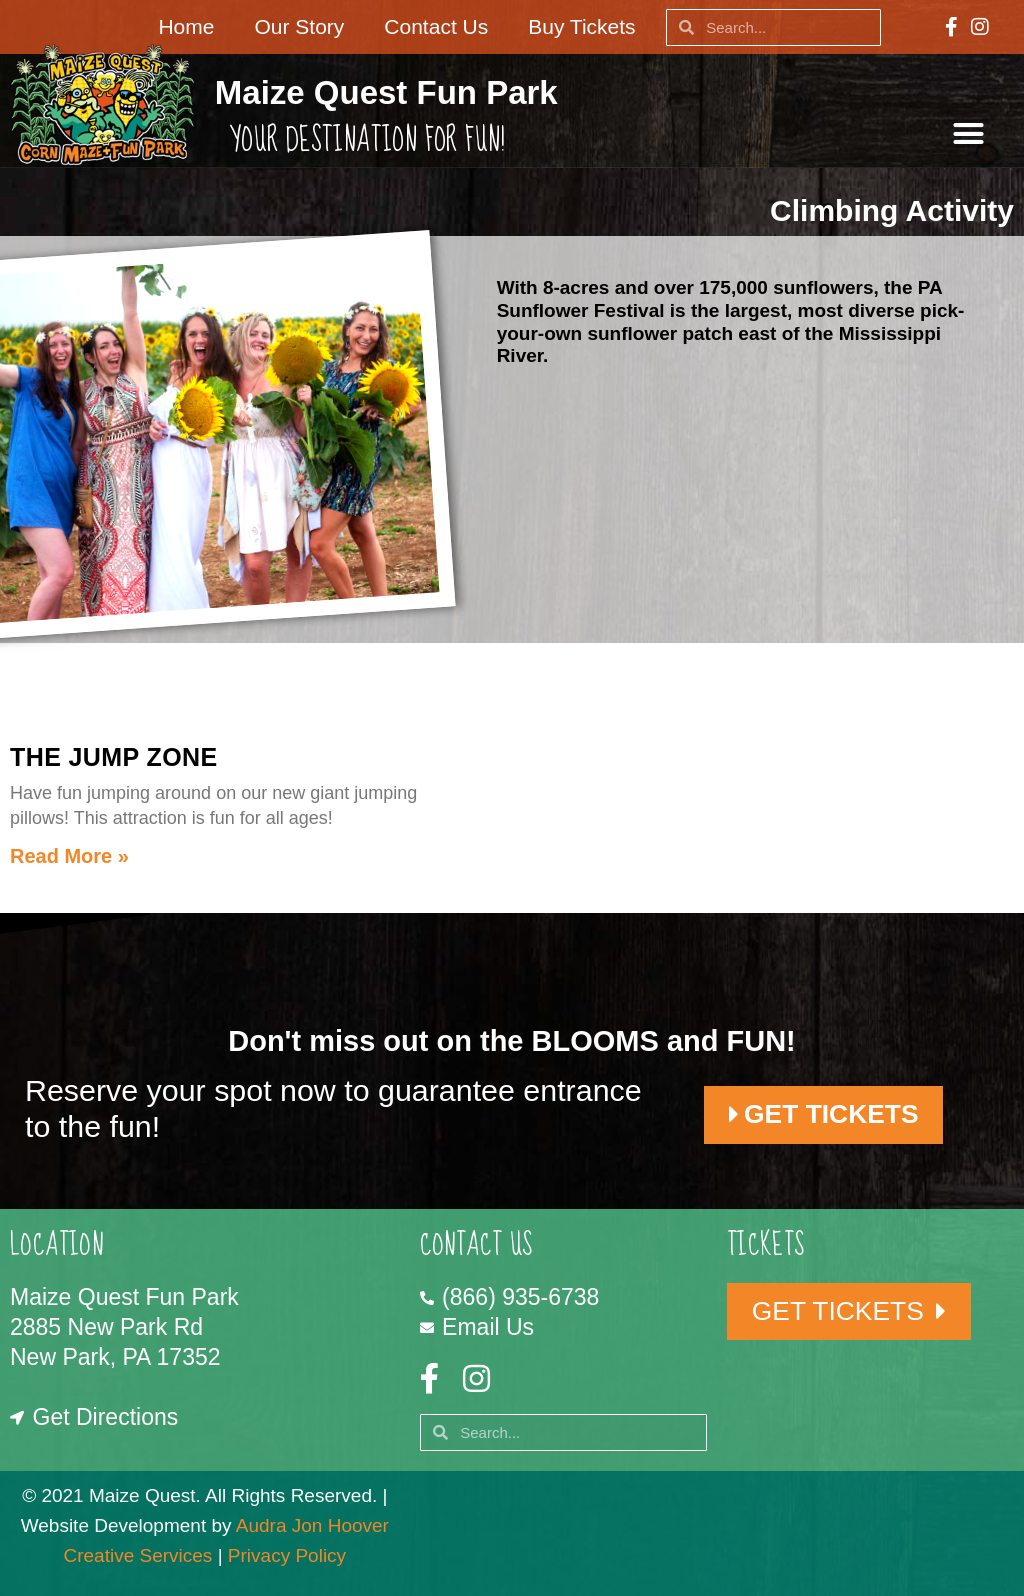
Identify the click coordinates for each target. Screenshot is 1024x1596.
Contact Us (436, 27)
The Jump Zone (114, 757)
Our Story (299, 27)
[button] (969, 134)
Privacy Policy (287, 1555)
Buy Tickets (581, 27)
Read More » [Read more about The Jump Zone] (69, 856)
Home (186, 27)
